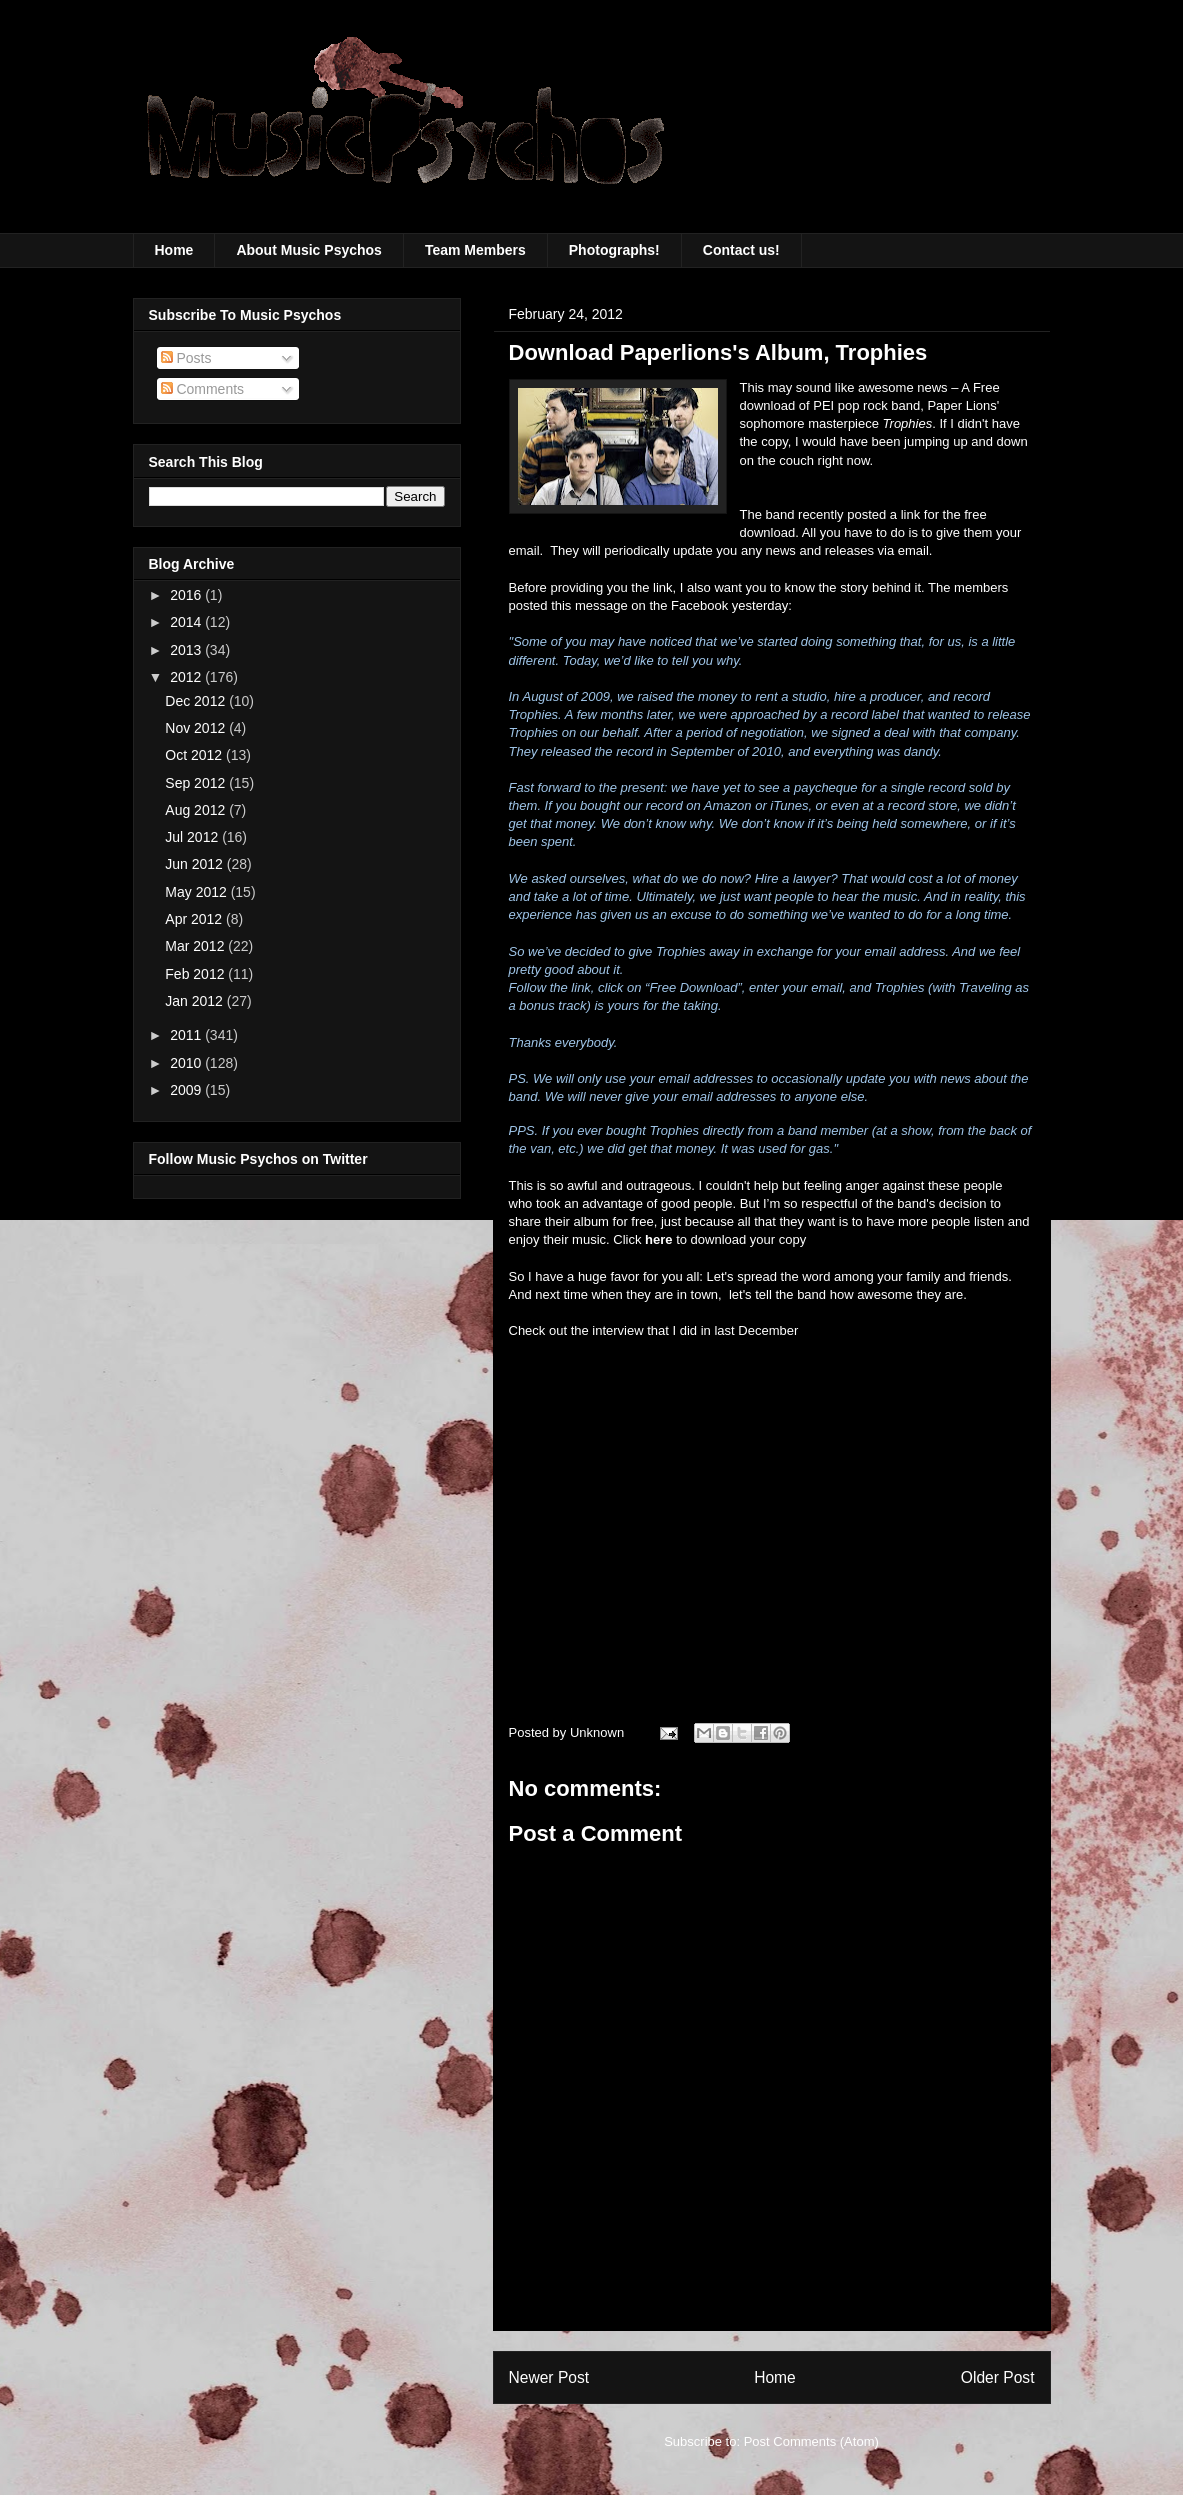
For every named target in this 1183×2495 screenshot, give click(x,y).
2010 (187, 1063)
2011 (187, 1035)
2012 (187, 677)
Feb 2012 (196, 974)
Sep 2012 (197, 783)
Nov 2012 (197, 728)
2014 (187, 622)
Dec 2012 (197, 701)
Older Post (998, 2377)
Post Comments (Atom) (811, 2441)
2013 (187, 650)
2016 (187, 595)
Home (174, 250)
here (658, 1239)
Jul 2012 (193, 837)
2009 (187, 1090)
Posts (186, 358)
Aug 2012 (197, 810)
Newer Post (549, 2377)
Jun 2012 (196, 864)
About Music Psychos (308, 250)
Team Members (475, 250)
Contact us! (741, 250)
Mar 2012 (196, 946)
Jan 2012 (196, 1001)
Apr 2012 (195, 919)
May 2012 (197, 892)
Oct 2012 (195, 755)
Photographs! (614, 250)
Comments (203, 389)
